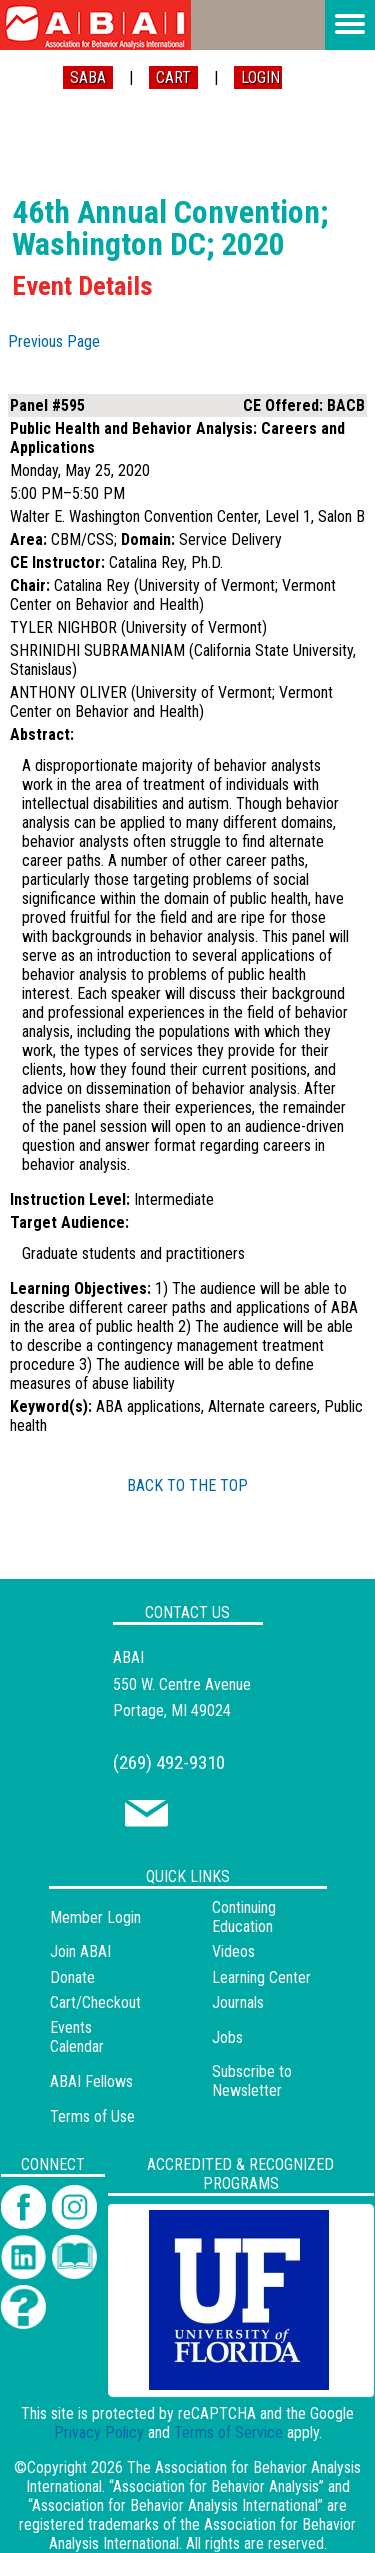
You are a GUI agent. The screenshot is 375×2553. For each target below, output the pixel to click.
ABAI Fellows (91, 2081)
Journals (238, 2002)
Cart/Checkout (95, 2002)
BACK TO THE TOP (187, 1485)
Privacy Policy (99, 2432)
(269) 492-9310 (169, 1762)
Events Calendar (77, 2037)
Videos (233, 1951)
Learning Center (261, 1977)
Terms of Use (92, 2116)
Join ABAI (80, 1951)
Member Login (95, 1917)
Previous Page (54, 341)
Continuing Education (244, 1917)
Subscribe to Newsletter (252, 2081)
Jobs (227, 2037)
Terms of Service (228, 2432)
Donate (72, 1977)
